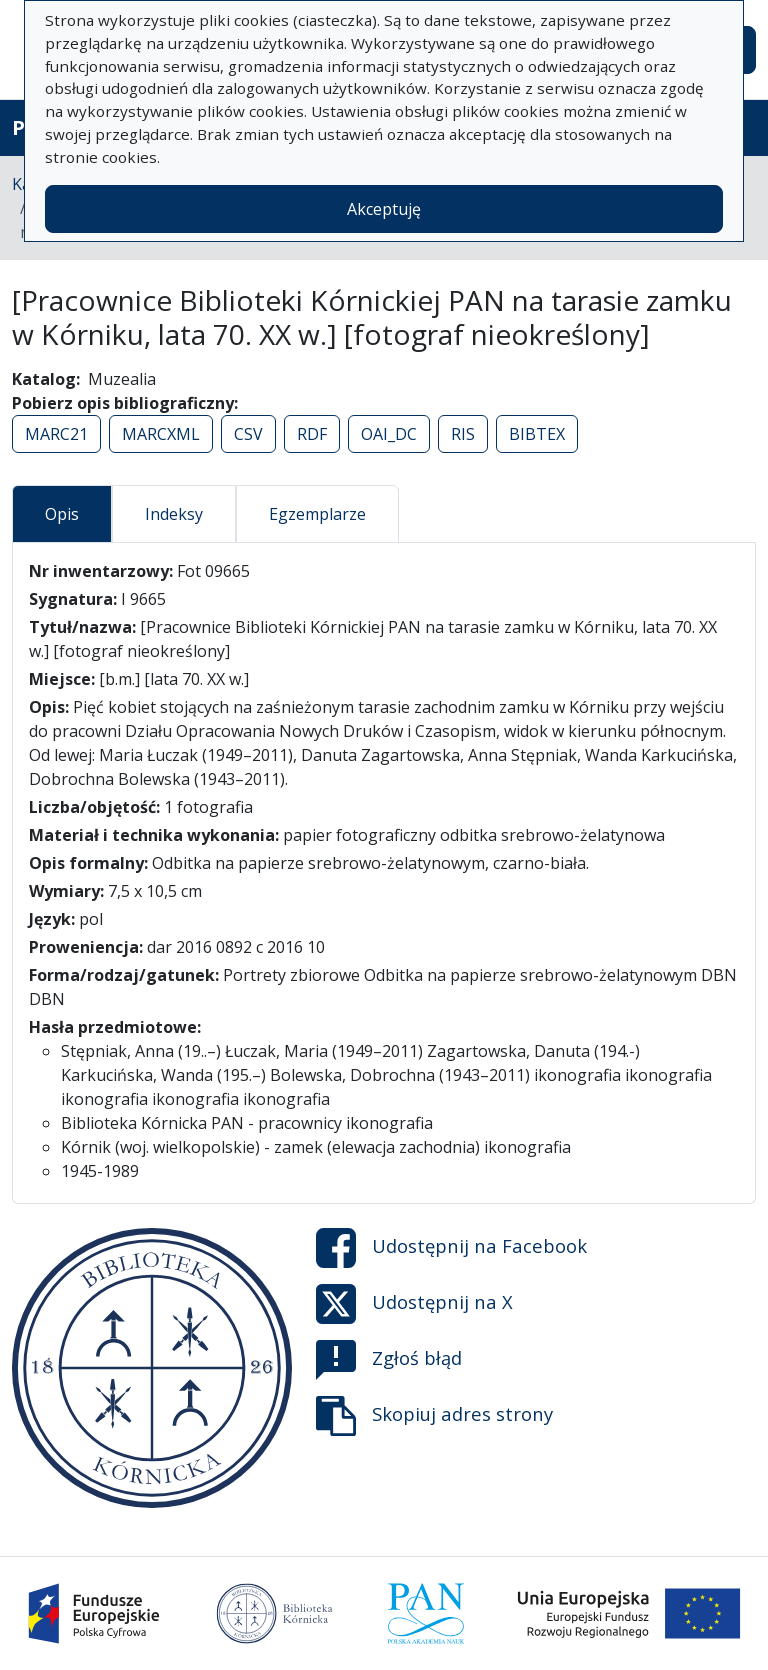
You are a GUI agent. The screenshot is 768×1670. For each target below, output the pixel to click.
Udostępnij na (451, 1248)
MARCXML (161, 434)
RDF (312, 434)
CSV (248, 434)
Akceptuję (384, 209)
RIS (463, 434)
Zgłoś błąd (389, 1360)
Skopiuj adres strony (434, 1416)
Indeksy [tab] (174, 514)
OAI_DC (389, 434)
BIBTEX (537, 434)
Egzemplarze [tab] (317, 514)
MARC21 (56, 434)
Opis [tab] (62, 514)
